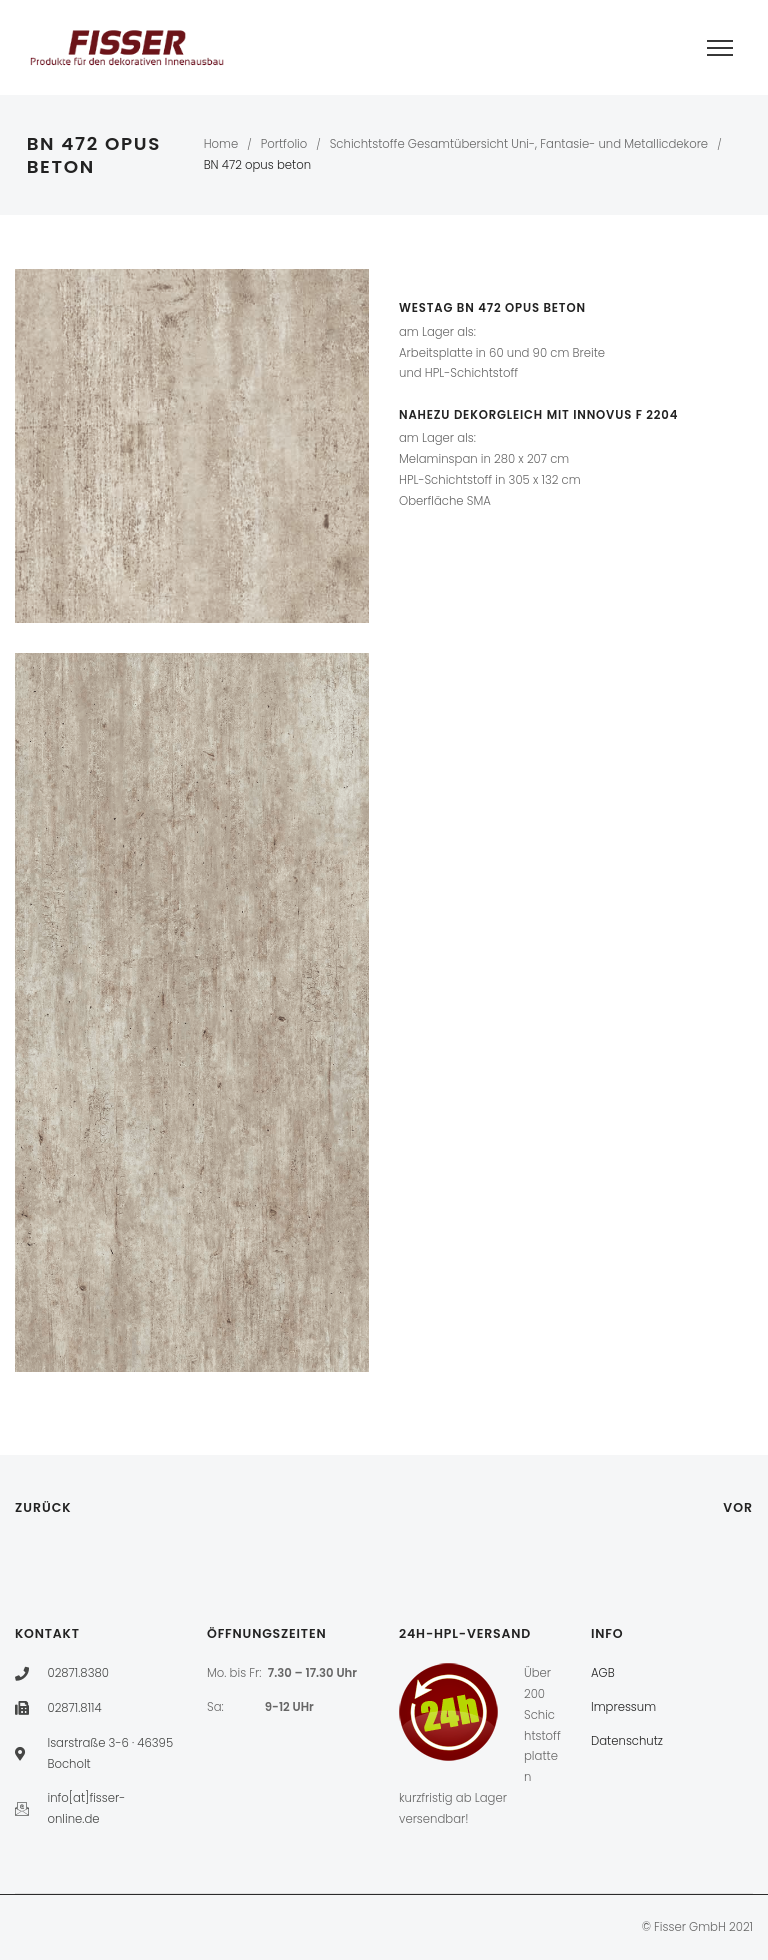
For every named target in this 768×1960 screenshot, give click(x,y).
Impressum (623, 1707)
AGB (603, 1673)
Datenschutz (627, 1741)
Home (221, 144)
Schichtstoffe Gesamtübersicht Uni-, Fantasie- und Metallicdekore (519, 144)
